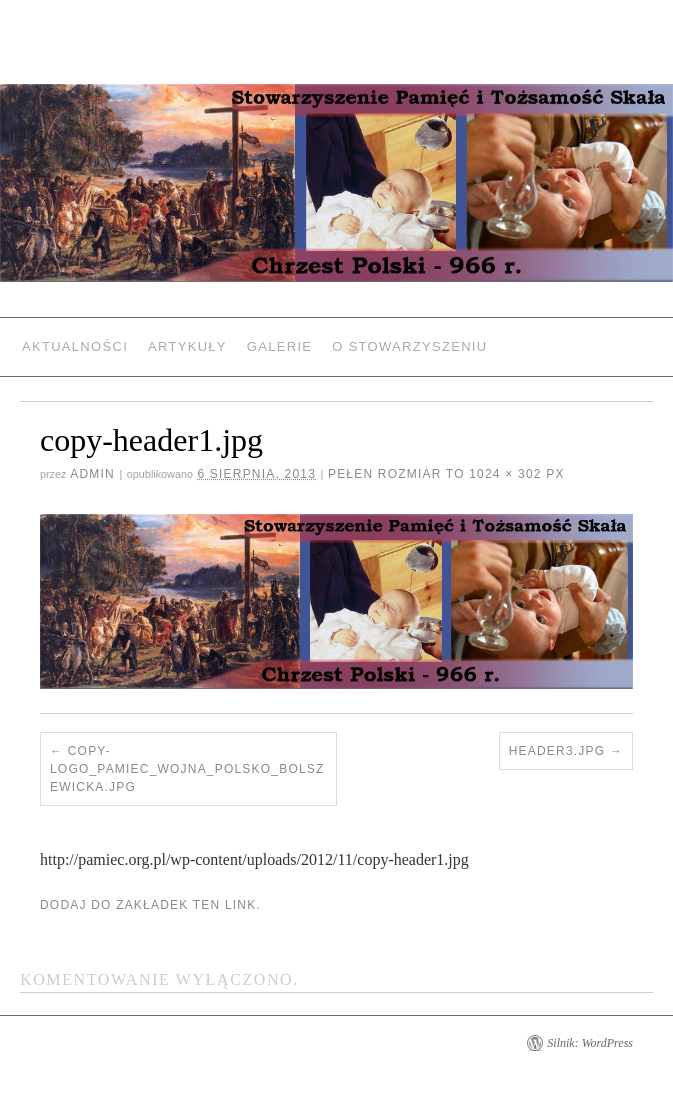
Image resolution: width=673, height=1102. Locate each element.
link (240, 905)
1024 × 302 (505, 474)
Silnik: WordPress (590, 1043)
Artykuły (187, 346)
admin (92, 474)
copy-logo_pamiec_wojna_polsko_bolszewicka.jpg (187, 769)
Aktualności (75, 346)
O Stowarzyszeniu (409, 346)
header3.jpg (557, 751)
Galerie (279, 346)
